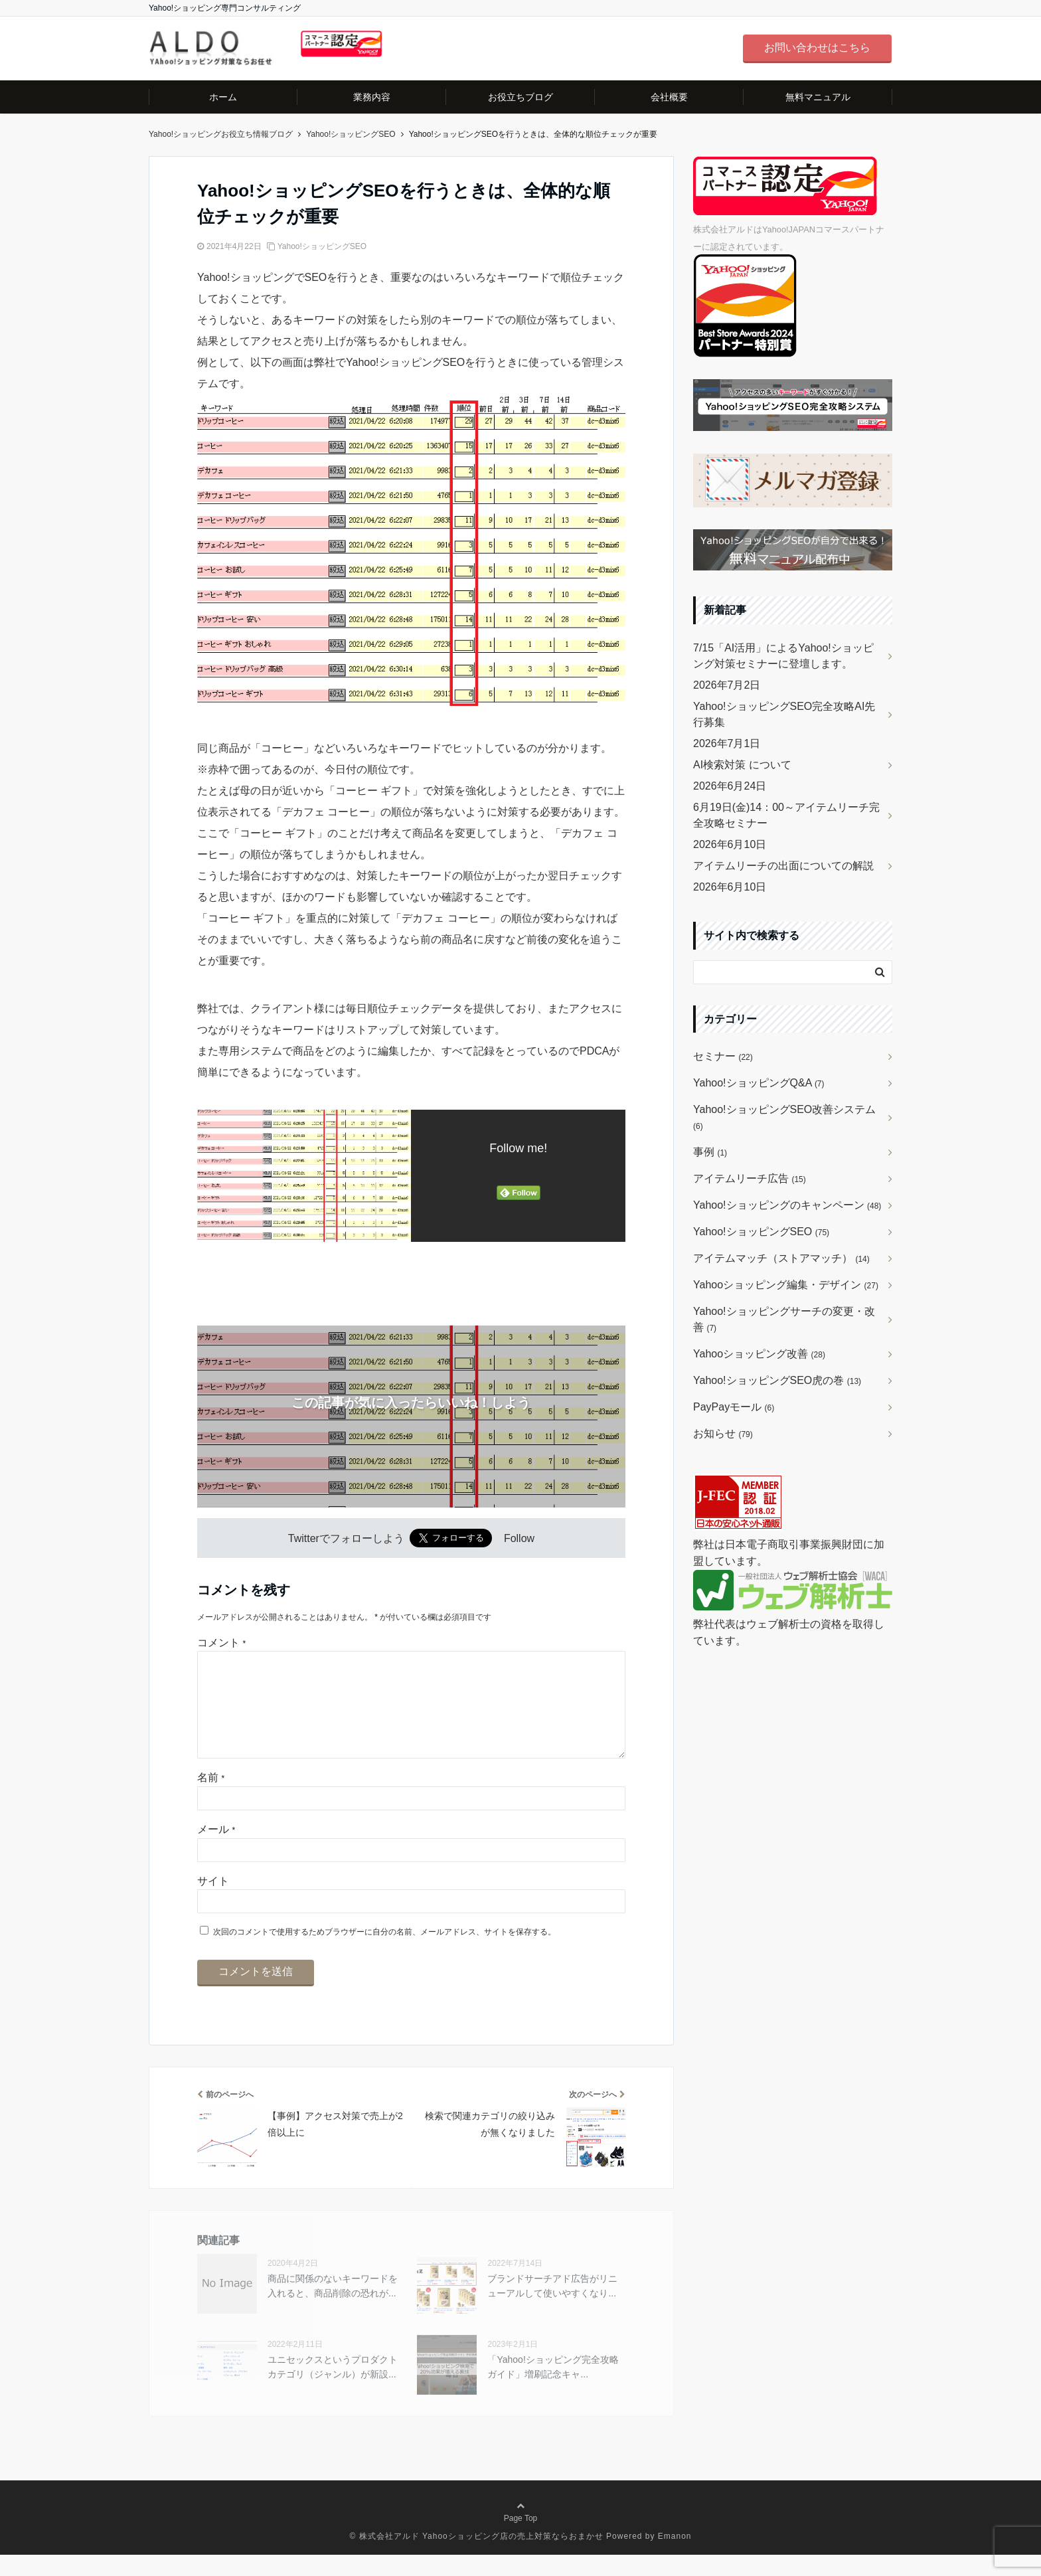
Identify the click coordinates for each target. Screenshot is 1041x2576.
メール (216, 1850)
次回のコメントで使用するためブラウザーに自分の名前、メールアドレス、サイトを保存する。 (384, 1953)
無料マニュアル (817, 97)
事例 (710, 1152)
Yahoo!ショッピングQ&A (759, 1082)
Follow (519, 1538)
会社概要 (669, 97)
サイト (213, 1902)
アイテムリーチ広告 (749, 1178)
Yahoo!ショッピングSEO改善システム (784, 1117)
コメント (221, 1642)
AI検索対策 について (742, 764)
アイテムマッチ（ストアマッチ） (781, 1258)
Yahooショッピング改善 (759, 1353)
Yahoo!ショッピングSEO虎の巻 (777, 1380)
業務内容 (371, 97)
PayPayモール (733, 1407)
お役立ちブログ (520, 97)
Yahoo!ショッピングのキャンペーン (787, 1205)
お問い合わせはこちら (817, 47)
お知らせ (723, 1433)
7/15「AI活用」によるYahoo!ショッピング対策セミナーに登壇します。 (783, 655)
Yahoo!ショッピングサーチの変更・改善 (784, 1319)
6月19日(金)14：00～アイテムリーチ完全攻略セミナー (786, 815)
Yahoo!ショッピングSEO (322, 246)
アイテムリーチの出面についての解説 (783, 865)
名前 (210, 1798)
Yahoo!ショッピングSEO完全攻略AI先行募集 (784, 714)
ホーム (223, 97)
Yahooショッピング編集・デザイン (785, 1284)
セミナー (723, 1056)
